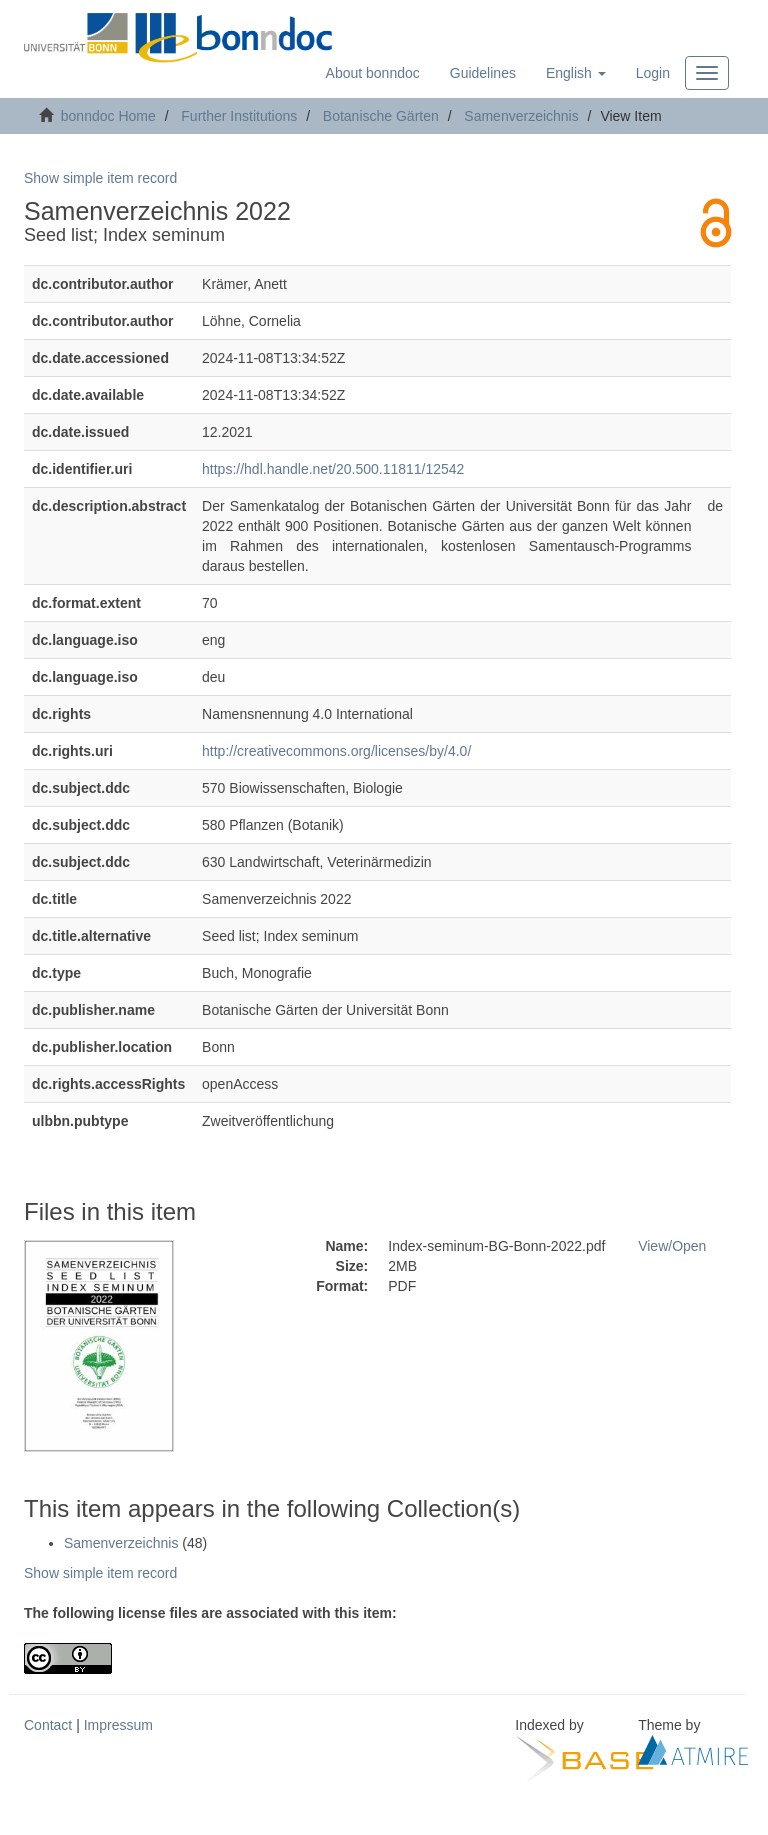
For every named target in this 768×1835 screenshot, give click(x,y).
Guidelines (483, 73)
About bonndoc (373, 73)
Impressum (118, 1725)
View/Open (672, 1246)
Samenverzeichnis (521, 116)
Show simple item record (100, 178)
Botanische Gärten (381, 116)
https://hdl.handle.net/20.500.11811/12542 (333, 469)
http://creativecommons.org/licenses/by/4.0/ (336, 751)
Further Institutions (239, 116)
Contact (48, 1725)
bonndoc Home (108, 116)
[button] (576, 73)
